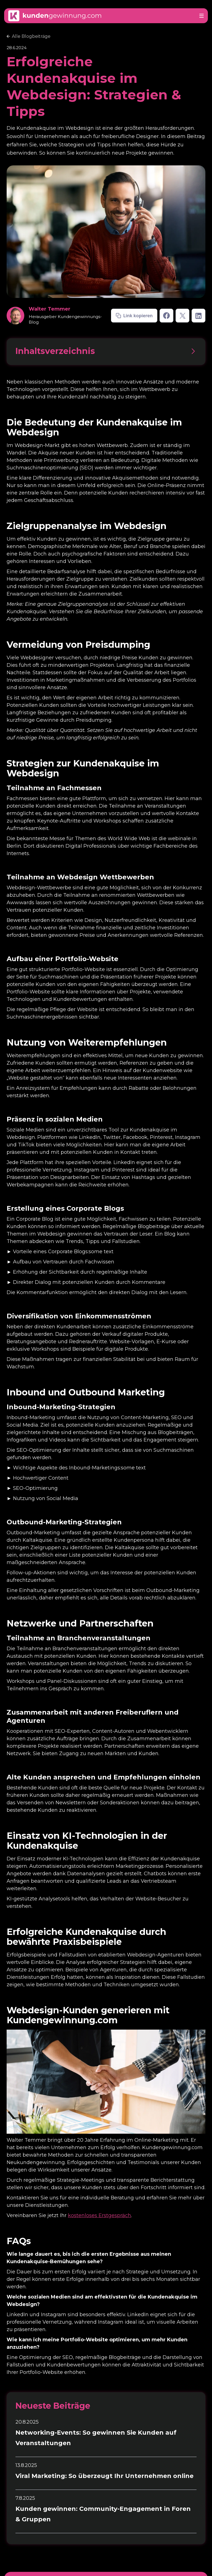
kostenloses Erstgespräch (99, 2215)
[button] (201, 15)
